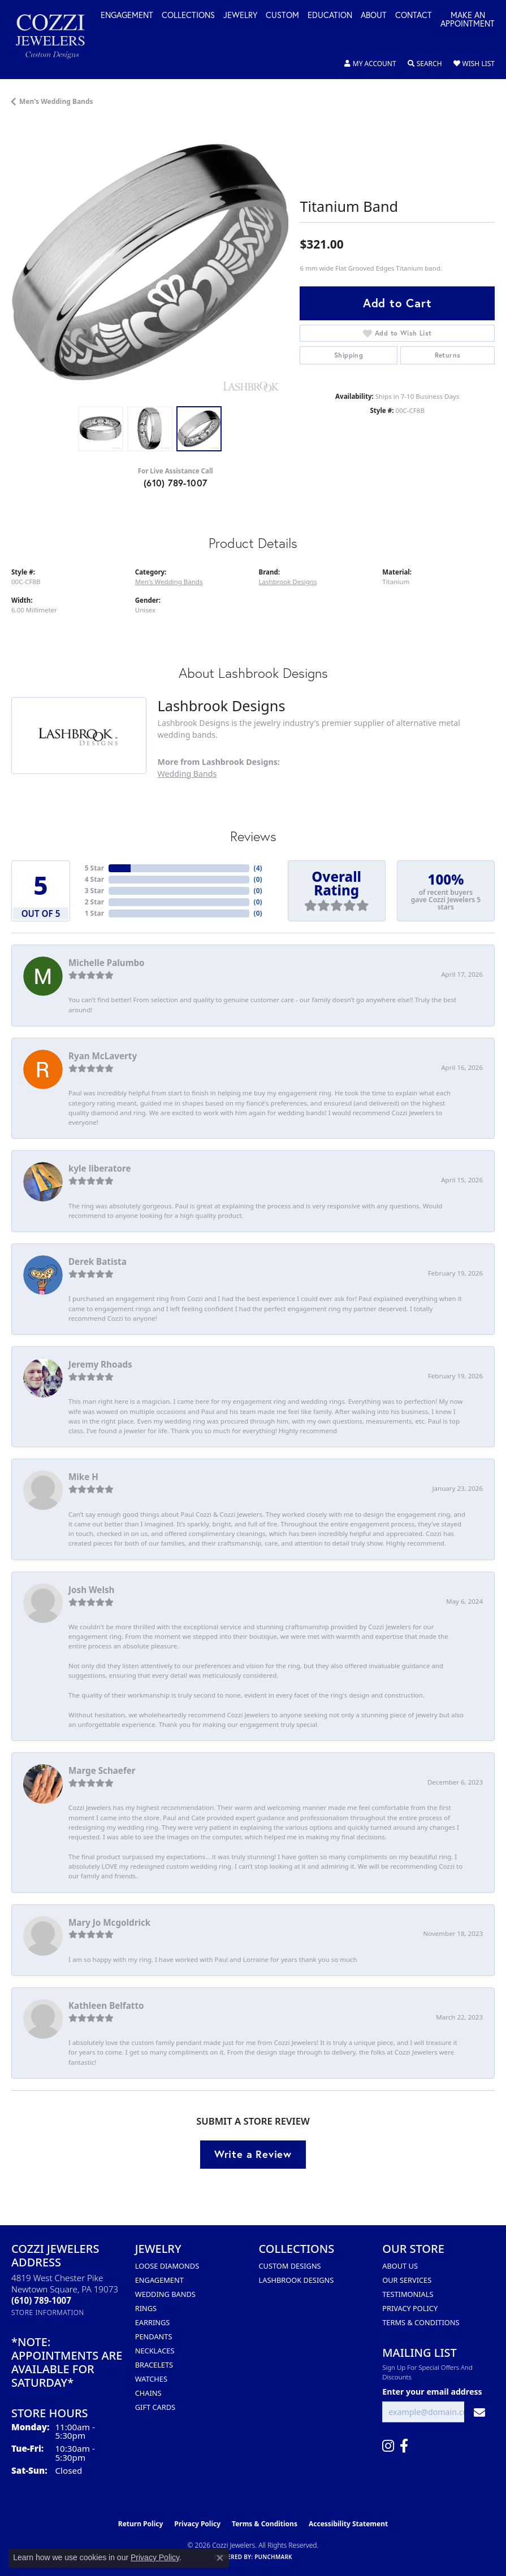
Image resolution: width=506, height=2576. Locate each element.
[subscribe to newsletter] (479, 2411)
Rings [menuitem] (146, 2308)
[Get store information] (47, 2312)
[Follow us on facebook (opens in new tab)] (404, 2446)
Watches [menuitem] (151, 2379)
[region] (149, 262)
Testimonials (407, 2294)
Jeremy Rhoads (100, 1364)
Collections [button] (188, 15)
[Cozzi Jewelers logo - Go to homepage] (56, 39)
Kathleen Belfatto (106, 2005)
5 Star (94, 868)
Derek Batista (97, 1261)
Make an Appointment (467, 20)
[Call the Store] (41, 2300)
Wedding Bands (187, 773)
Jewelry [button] (240, 15)
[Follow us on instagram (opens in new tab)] (388, 2446)
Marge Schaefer (102, 1770)
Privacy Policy (410, 2308)
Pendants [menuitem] (153, 2336)
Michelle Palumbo (106, 962)
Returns (448, 355)
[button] (370, 63)
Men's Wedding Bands (56, 101)
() (258, 868)
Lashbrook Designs (288, 581)
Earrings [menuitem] (152, 2322)
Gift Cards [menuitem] (155, 2407)
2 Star (94, 902)
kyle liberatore (99, 1168)
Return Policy (140, 2524)
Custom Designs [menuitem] (290, 2266)
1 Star (94, 913)
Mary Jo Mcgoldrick (109, 1922)
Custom (282, 15)
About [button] (374, 15)
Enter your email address (432, 2391)
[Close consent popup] (220, 2558)
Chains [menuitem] (148, 2393)
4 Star (94, 879)
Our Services (406, 2280)
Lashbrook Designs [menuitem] (296, 2280)
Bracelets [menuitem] (154, 2365)
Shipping (348, 355)
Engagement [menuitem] (159, 2280)
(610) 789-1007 (175, 483)
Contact (413, 15)
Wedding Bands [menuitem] (165, 2294)
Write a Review (253, 2154)
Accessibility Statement (348, 2524)
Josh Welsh (91, 1589)
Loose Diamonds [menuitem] (167, 2266)
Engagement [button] (127, 15)
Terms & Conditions (420, 2322)
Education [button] (330, 15)
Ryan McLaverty (102, 1055)
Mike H (83, 1476)
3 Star (94, 890)
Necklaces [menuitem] (155, 2351)
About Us (400, 2266)
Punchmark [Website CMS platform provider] (273, 2557)
